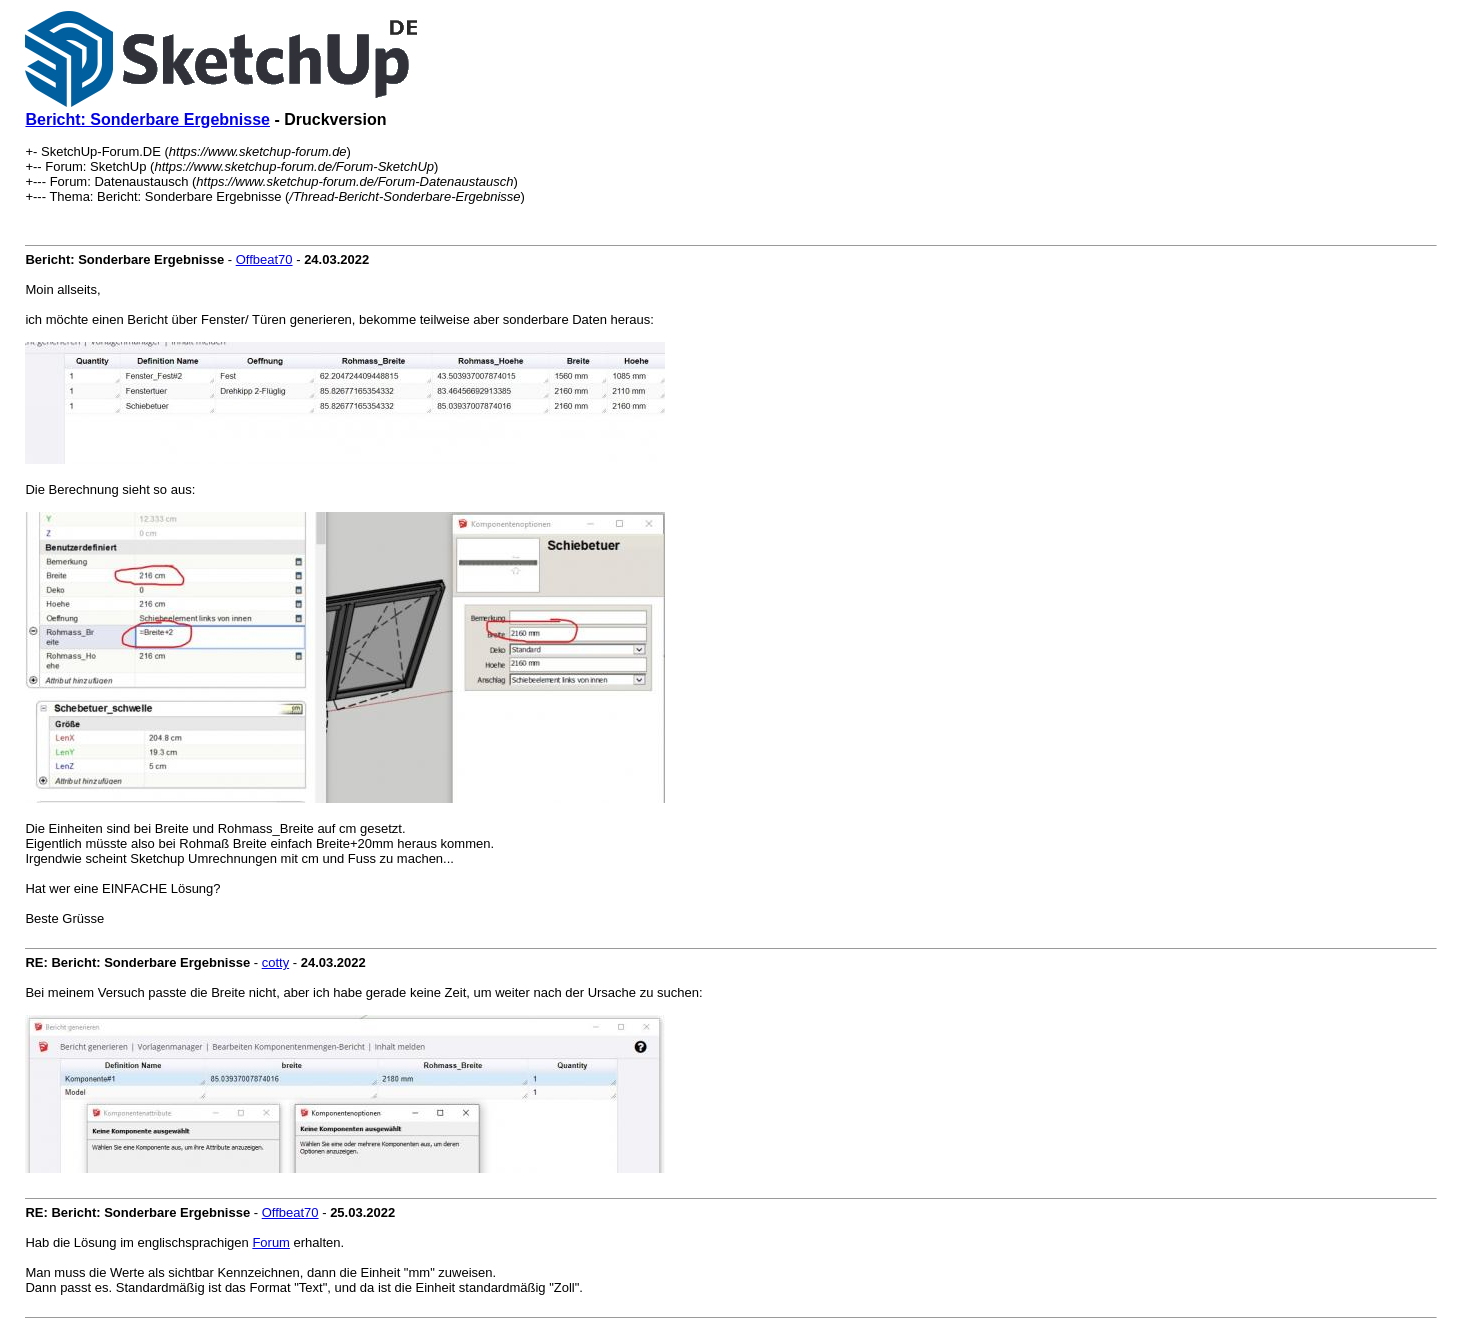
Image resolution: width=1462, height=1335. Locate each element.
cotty (275, 962)
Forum (271, 1242)
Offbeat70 (264, 259)
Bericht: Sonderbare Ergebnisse (147, 119)
